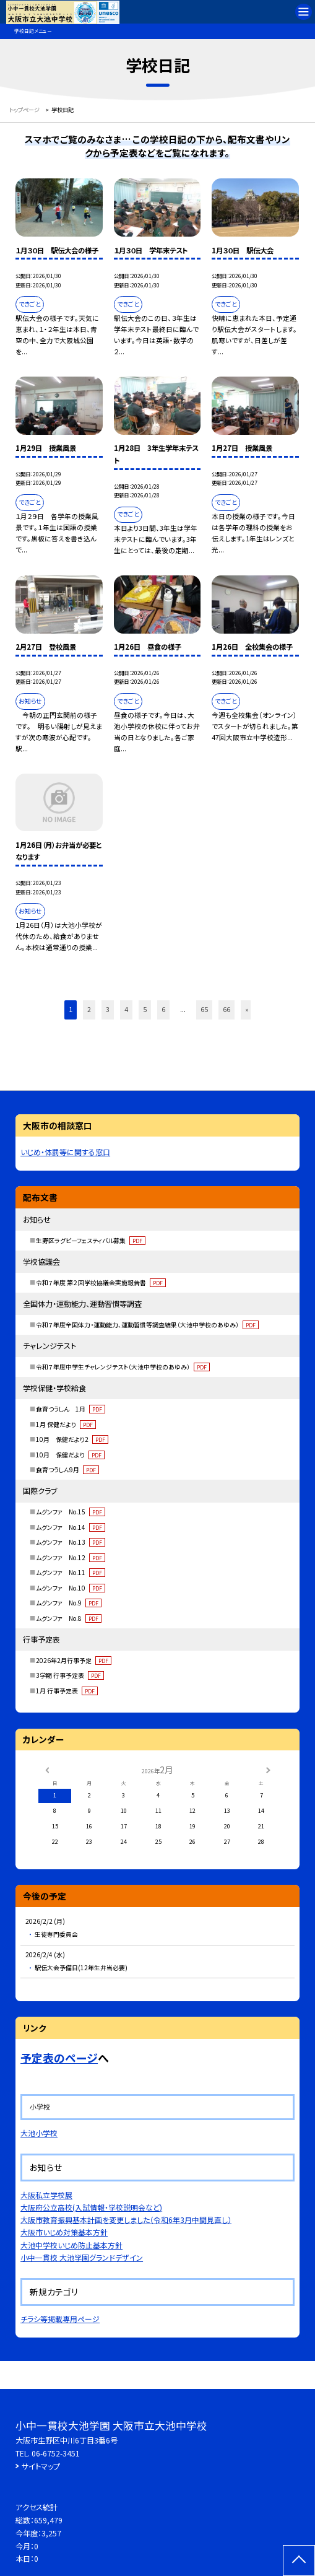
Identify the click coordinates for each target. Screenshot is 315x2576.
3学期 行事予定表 (69, 1675)
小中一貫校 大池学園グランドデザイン (81, 2257)
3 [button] (108, 1009)
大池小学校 (39, 2133)
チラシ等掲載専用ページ (60, 2318)
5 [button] (145, 1009)
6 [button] (163, 1009)
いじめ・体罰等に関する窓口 (65, 1151)
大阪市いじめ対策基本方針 (64, 2232)
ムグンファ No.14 (70, 1527)
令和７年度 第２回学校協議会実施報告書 (100, 1282)
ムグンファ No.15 (70, 1511)
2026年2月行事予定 (73, 1660)
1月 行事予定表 (66, 1690)
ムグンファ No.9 (68, 1602)
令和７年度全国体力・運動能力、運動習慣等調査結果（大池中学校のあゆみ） (147, 1324)
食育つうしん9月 (67, 1469)
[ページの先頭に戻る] (298, 2560)
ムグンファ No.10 (70, 1587)
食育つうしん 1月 (70, 1408)
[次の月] (268, 1769)
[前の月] (46, 1769)
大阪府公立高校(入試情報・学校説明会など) (91, 2207)
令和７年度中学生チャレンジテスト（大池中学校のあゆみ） (122, 1366)
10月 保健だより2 (72, 1439)
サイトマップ (41, 2466)
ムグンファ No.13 (70, 1542)
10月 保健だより (70, 1454)
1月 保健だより (65, 1424)
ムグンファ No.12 (70, 1557)
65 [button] (204, 1009)
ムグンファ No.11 (70, 1572)
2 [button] (89, 1009)
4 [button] (126, 1009)
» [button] (247, 1009)
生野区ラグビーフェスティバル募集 (90, 1240)
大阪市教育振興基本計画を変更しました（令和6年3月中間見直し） (125, 2219)
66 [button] (226, 1009)
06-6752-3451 (56, 2453)
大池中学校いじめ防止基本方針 (71, 2245)
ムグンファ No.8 (68, 1618)
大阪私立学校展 (46, 2195)
